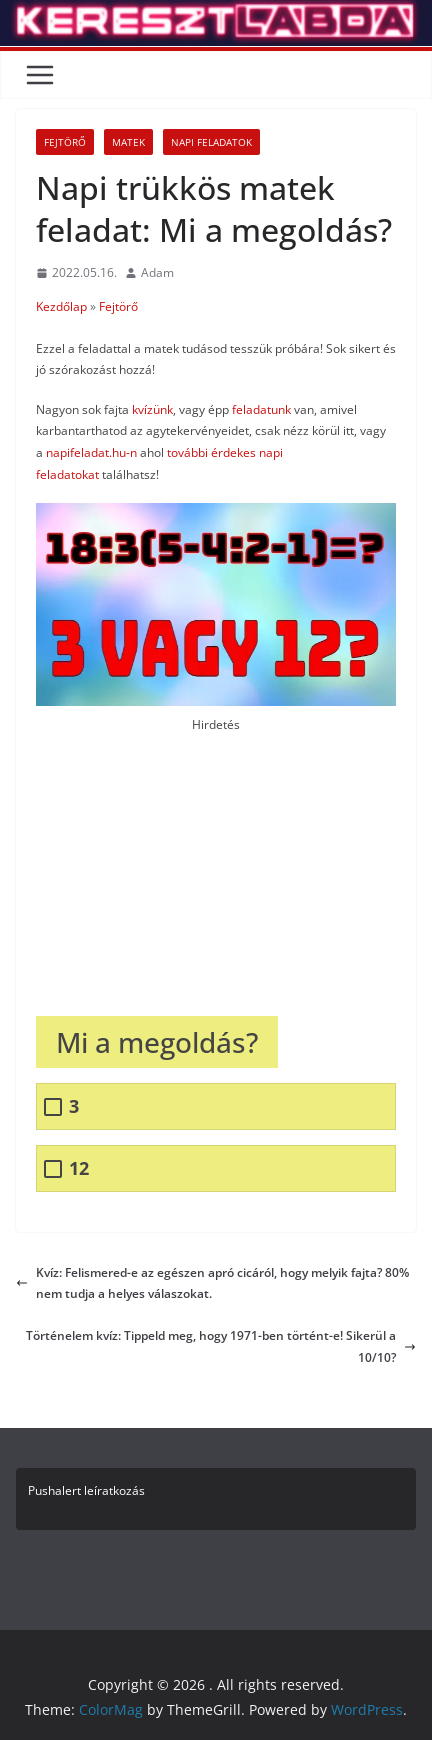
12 (79, 1168)
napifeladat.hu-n (93, 452)
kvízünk (152, 409)
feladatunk (261, 409)
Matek (128, 142)
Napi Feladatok (211, 142)
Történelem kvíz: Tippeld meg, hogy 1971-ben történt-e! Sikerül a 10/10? (221, 1346)
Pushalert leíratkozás (86, 1490)
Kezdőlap (61, 306)
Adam (157, 272)
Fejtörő (65, 142)
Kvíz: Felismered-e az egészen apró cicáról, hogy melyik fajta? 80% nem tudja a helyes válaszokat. (212, 1283)
